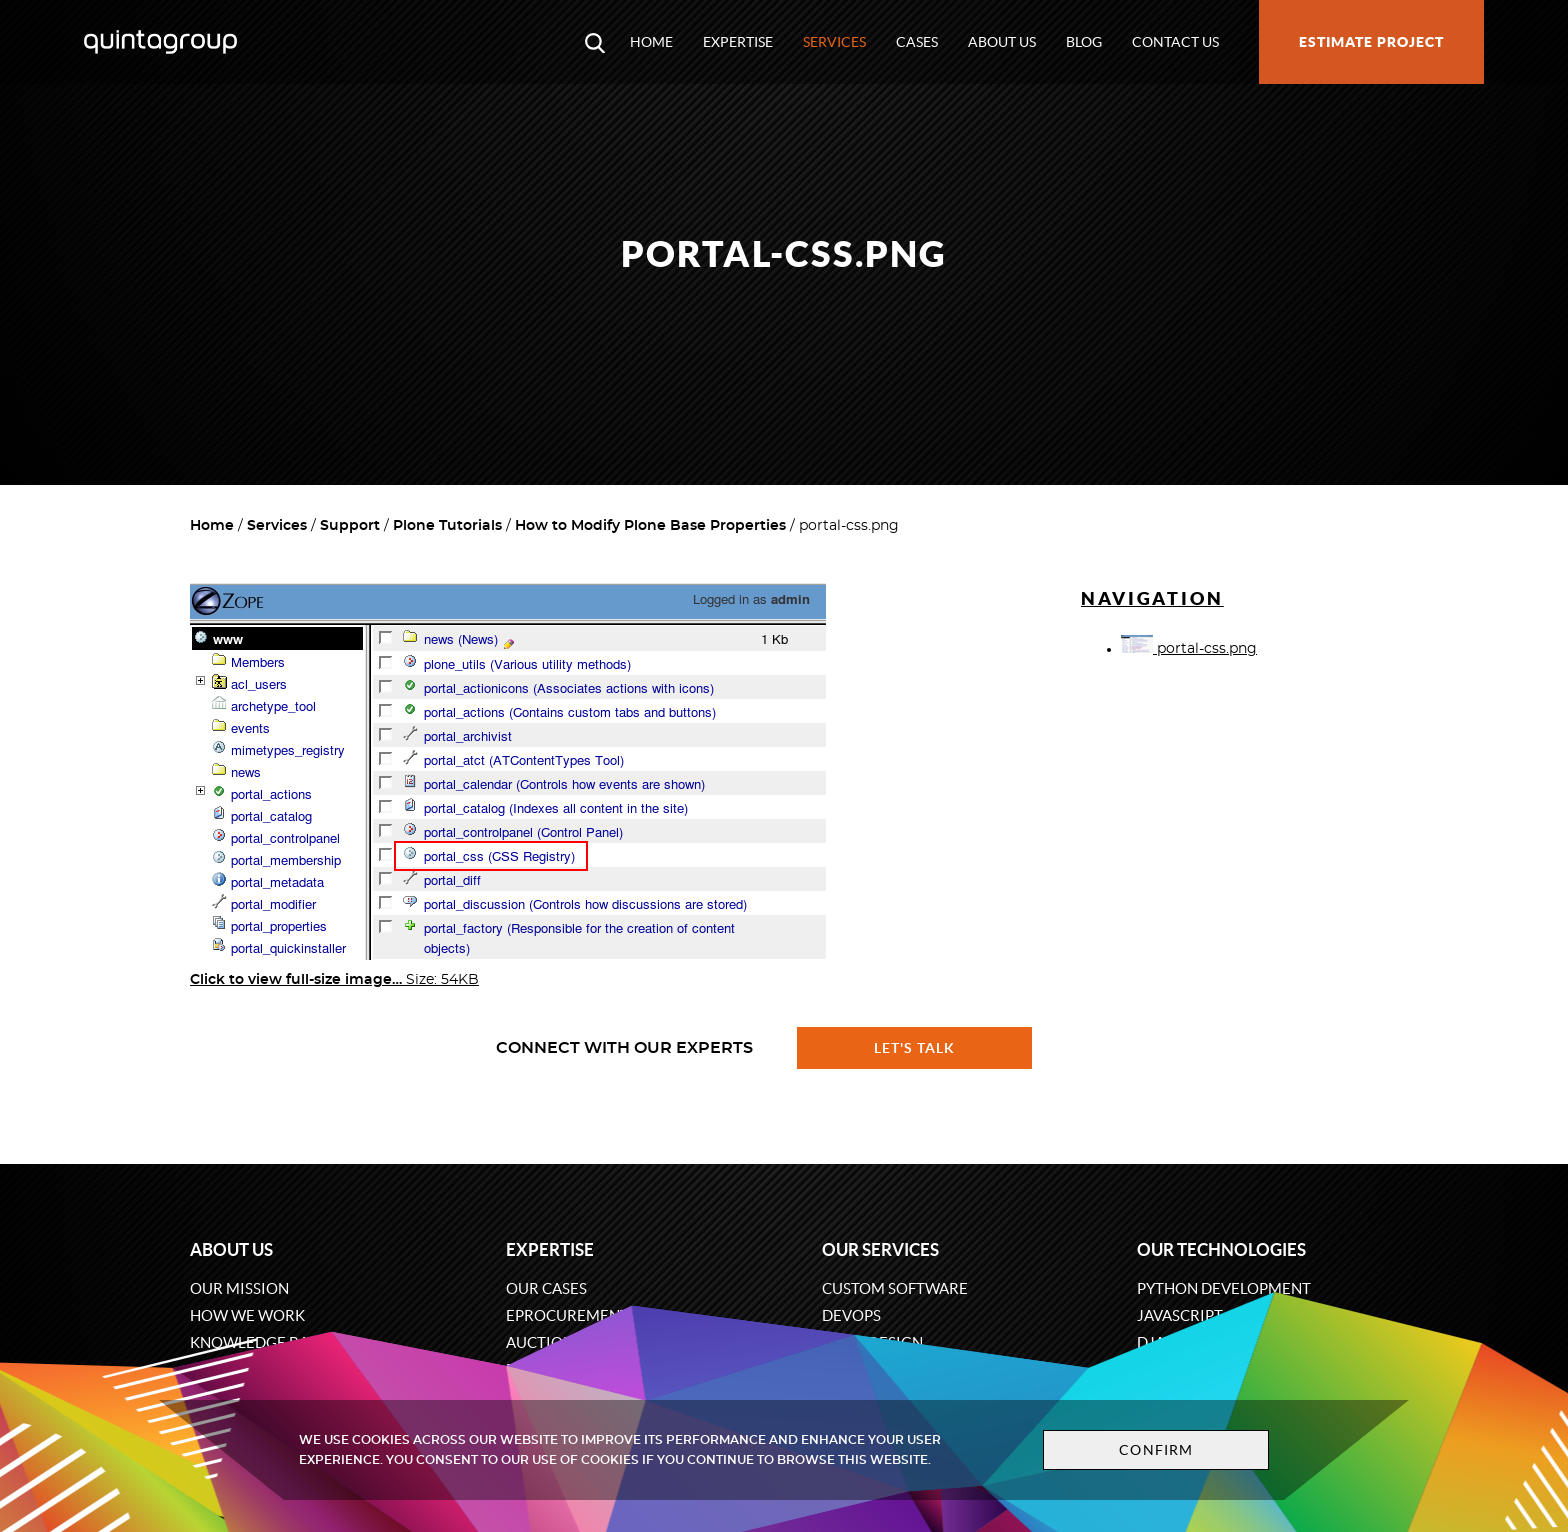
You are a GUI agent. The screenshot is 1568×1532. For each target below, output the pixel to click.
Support (350, 526)
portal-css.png (1189, 649)
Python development (1224, 1288)
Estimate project (1371, 42)
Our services (880, 1249)
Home (651, 42)
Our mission (239, 1288)
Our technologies (1221, 1249)
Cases (917, 42)
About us (1002, 42)
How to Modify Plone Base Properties (650, 526)
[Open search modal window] (595, 42)
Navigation (1152, 598)
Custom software (895, 1288)
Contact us (1175, 42)
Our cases (546, 1288)
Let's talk (915, 1048)
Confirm (1156, 1450)
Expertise (738, 42)
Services (834, 42)
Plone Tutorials (447, 526)
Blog (1084, 42)
